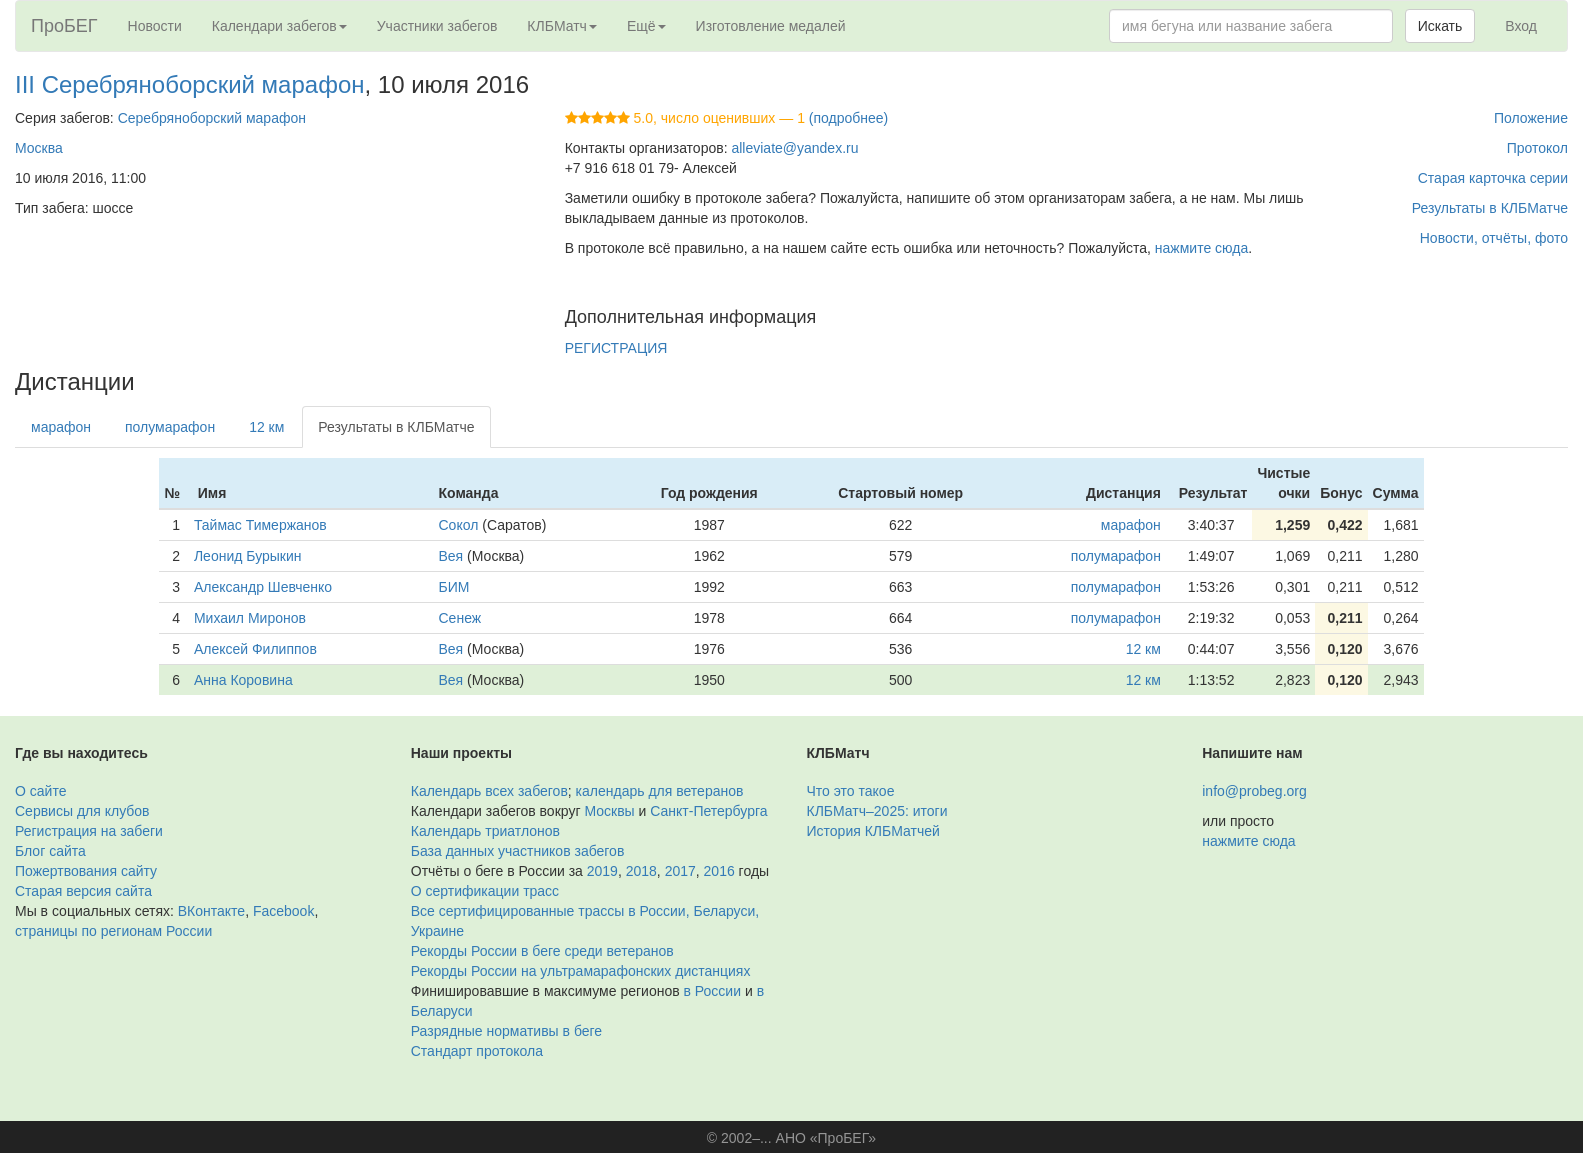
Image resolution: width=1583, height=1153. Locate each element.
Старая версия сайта (83, 891)
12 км (266, 427)
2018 (641, 871)
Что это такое (851, 791)
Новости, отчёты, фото (1494, 238)
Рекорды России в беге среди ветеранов (542, 951)
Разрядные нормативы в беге (506, 1031)
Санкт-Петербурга (708, 811)
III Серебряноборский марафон (190, 84)
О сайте (40, 791)
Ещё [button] (646, 26)
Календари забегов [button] (279, 26)
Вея (451, 556)
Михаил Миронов (250, 618)
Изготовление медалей (771, 26)
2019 (602, 871)
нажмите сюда (1201, 248)
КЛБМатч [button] (562, 26)
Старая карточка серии (1493, 178)
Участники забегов (437, 26)
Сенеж (460, 618)
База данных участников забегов (518, 851)
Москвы (609, 811)
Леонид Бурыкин (248, 556)
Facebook (283, 911)
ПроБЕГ (64, 26)
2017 (680, 871)
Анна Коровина (243, 680)
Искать (1440, 26)
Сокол (459, 525)
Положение (1531, 118)
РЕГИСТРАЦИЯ (616, 348)
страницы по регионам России (113, 931)
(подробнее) (848, 118)
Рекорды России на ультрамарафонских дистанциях (581, 971)
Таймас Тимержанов (260, 525)
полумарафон (170, 427)
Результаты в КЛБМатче (1490, 208)
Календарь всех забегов (489, 791)
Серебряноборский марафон (212, 118)
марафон (61, 427)
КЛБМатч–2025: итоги (877, 811)
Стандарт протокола (477, 1051)
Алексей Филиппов (255, 649)
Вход (1521, 26)
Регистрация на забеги (89, 831)
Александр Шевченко (263, 587)
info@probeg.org (1254, 791)
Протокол (1537, 148)
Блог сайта (50, 851)
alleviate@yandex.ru (794, 148)
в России (712, 991)
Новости (155, 26)
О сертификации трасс (485, 891)
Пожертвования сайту (86, 871)
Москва (39, 148)
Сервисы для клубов (82, 811)
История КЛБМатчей (873, 831)
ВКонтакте (211, 911)
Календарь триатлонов (485, 831)
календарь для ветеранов (660, 791)
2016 (719, 871)
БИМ (454, 587)
